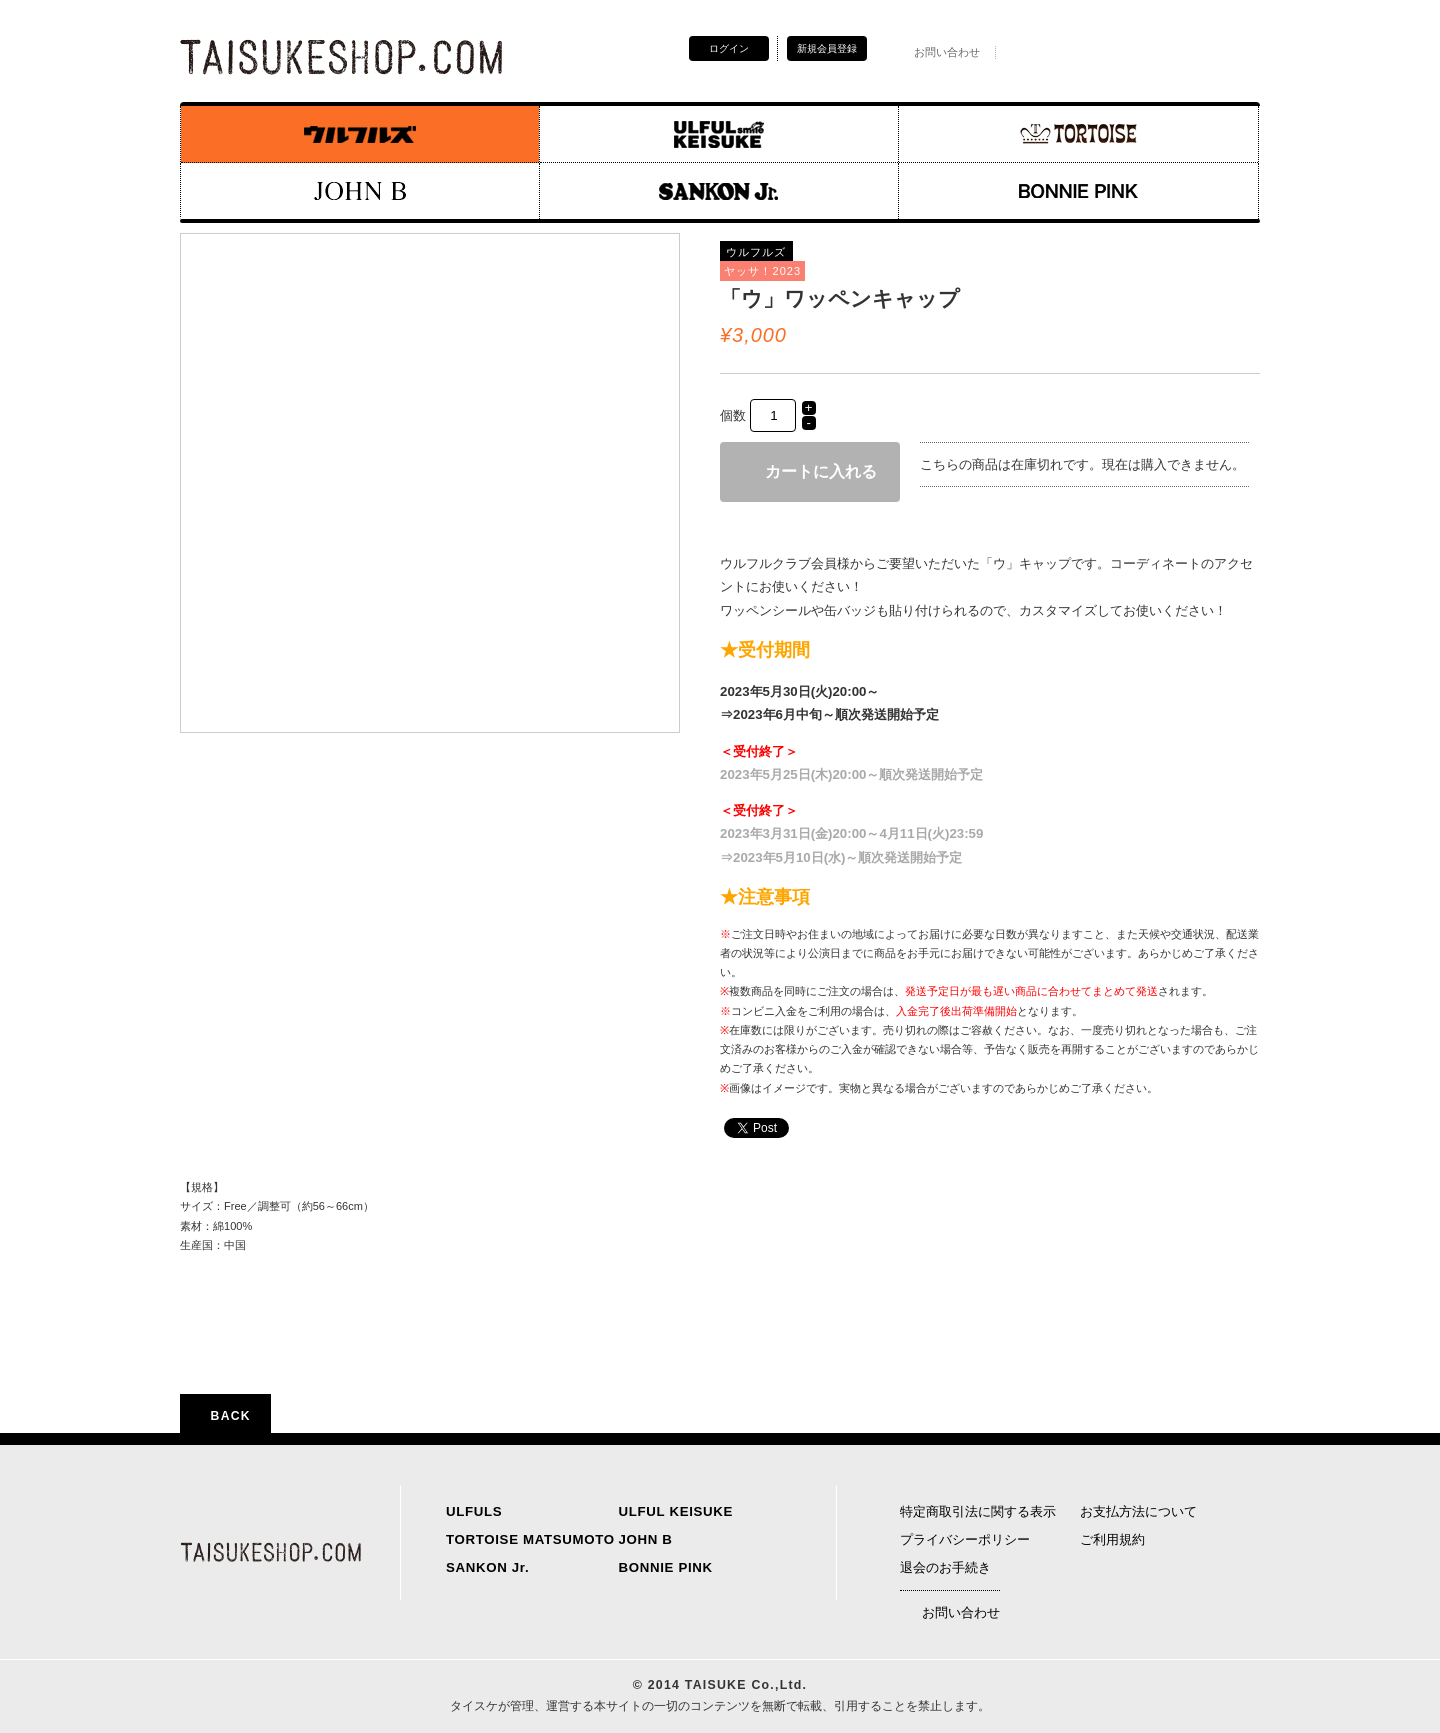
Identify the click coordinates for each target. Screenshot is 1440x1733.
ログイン (729, 48)
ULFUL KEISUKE (676, 1511)
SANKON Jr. (487, 1567)
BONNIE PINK (666, 1567)
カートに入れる (810, 471)
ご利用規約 (1112, 1539)
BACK (225, 1416)
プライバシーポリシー (965, 1539)
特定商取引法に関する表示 (978, 1511)
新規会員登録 (827, 48)
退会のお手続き (945, 1567)
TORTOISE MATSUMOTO (530, 1539)
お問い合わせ (936, 52)
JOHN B (646, 1539)
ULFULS (474, 1511)
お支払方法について (1138, 1511)
